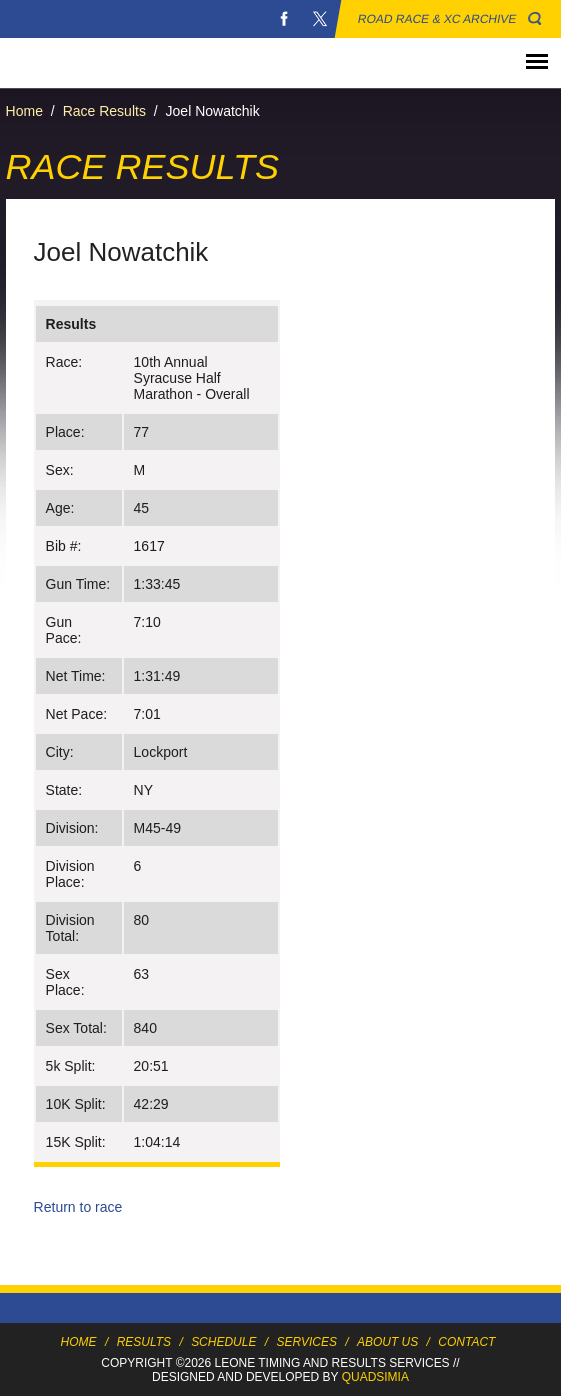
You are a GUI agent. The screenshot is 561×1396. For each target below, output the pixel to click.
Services (306, 1342)
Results (144, 1342)
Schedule (223, 1342)
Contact (466, 1342)
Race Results (104, 111)
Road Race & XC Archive (437, 19)
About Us (387, 1342)
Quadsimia (375, 1377)
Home (24, 111)
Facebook (284, 19)
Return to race (78, 1207)
